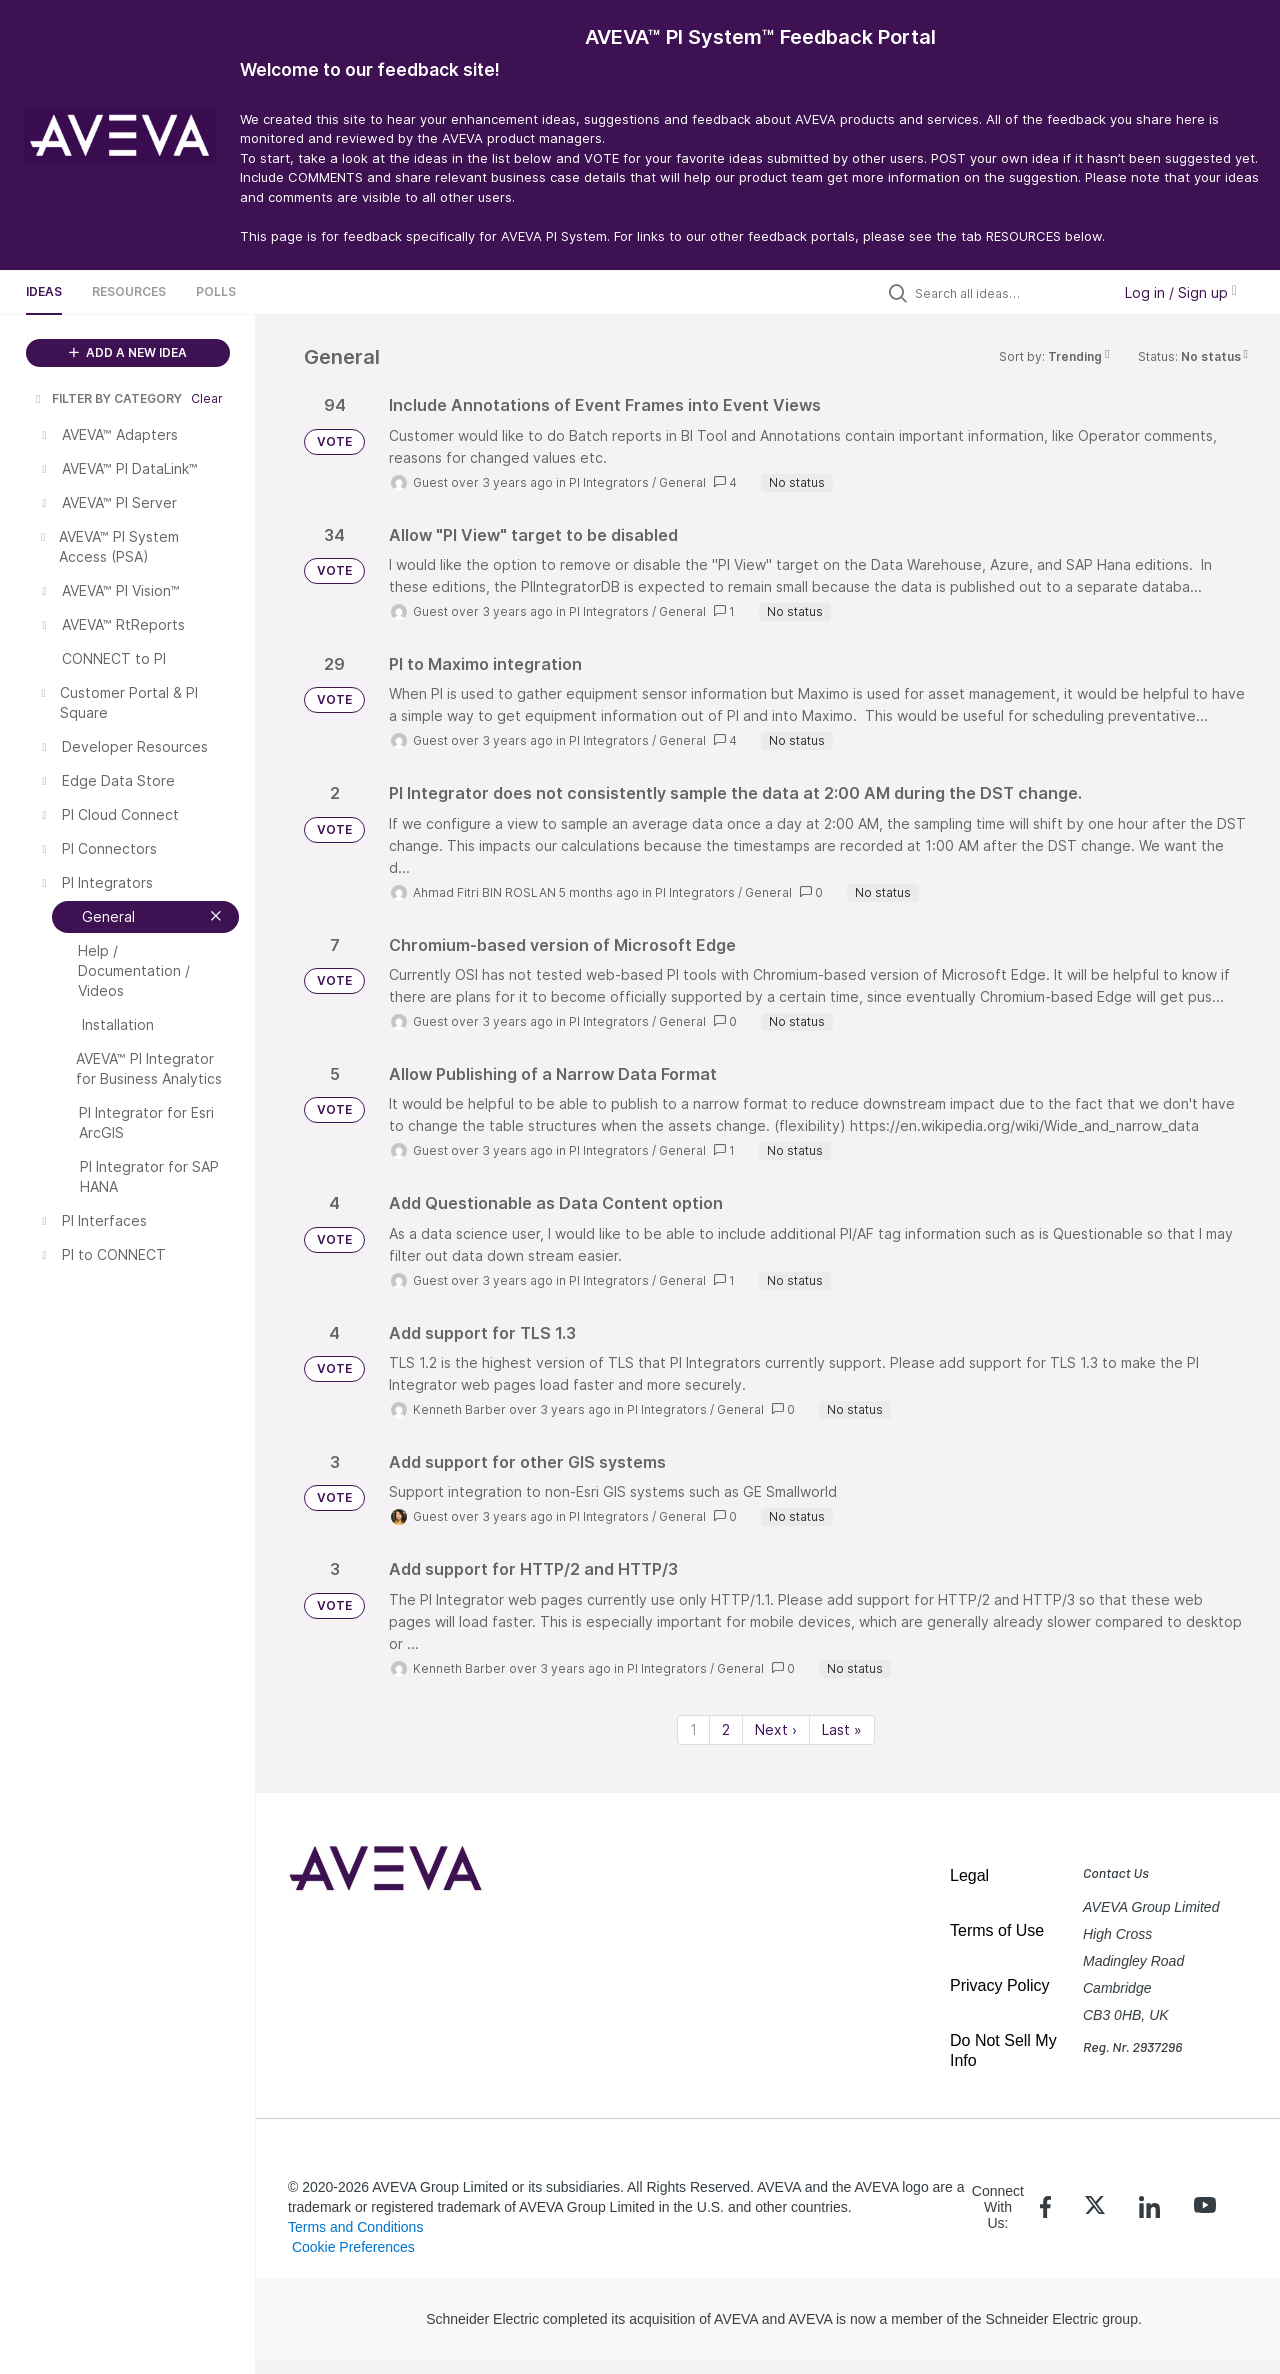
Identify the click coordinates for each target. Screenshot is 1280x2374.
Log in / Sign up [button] (1181, 292)
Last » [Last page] (842, 1729)
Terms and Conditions (355, 2227)
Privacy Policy (1000, 1985)
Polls (216, 291)
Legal (969, 1875)
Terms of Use (997, 1930)
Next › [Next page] (776, 1729)
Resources (129, 291)
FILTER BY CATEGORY (107, 398)
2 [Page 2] (726, 1729)
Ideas (44, 291)
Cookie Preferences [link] (353, 2247)
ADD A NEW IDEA (128, 352)
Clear (207, 398)
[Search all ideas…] (1008, 293)
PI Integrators (609, 482)
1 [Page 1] (693, 1729)
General (682, 482)
